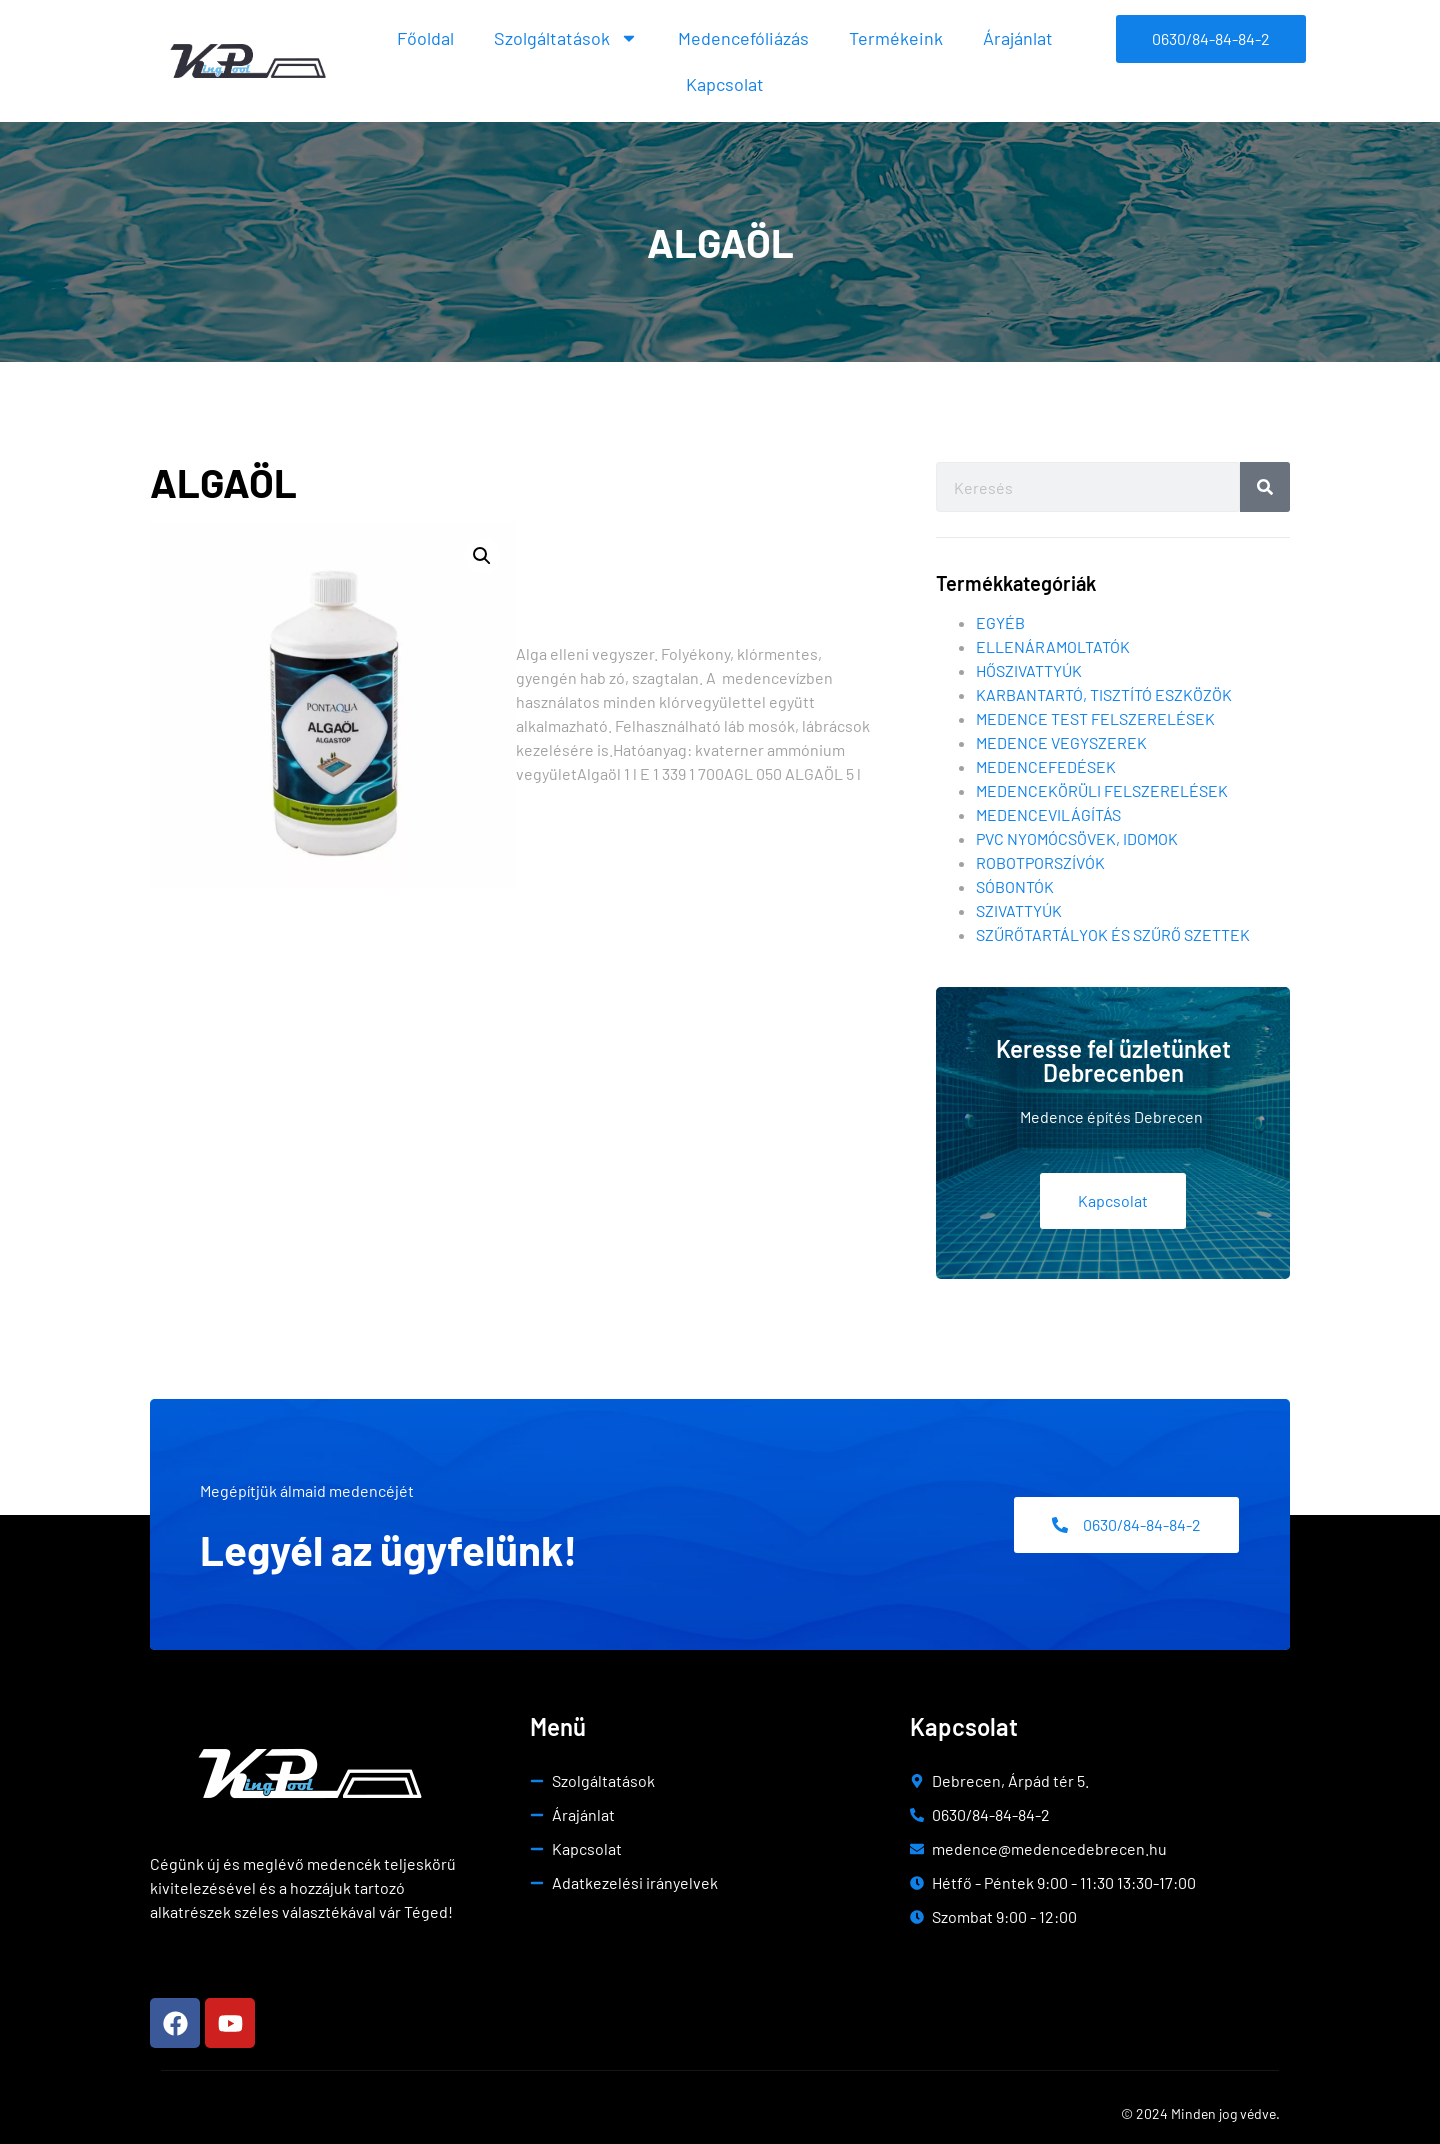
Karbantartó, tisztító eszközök (1104, 694)
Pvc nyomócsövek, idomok (1077, 838)
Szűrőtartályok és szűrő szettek (1113, 934)
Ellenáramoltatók (1053, 646)
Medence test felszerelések (1095, 718)
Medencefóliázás (743, 38)
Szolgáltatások (566, 38)
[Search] (1265, 487)
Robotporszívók (1040, 862)
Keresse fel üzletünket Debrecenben (1113, 1060)
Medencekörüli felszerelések (1102, 790)
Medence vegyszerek (1061, 742)
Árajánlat (1018, 38)
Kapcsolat (725, 84)
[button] (482, 556)
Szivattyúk (1019, 910)
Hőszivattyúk (1029, 670)
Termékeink (896, 38)
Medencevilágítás (1048, 814)
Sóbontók (1015, 886)
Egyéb (1000, 622)
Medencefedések (1046, 766)
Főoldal (425, 38)
